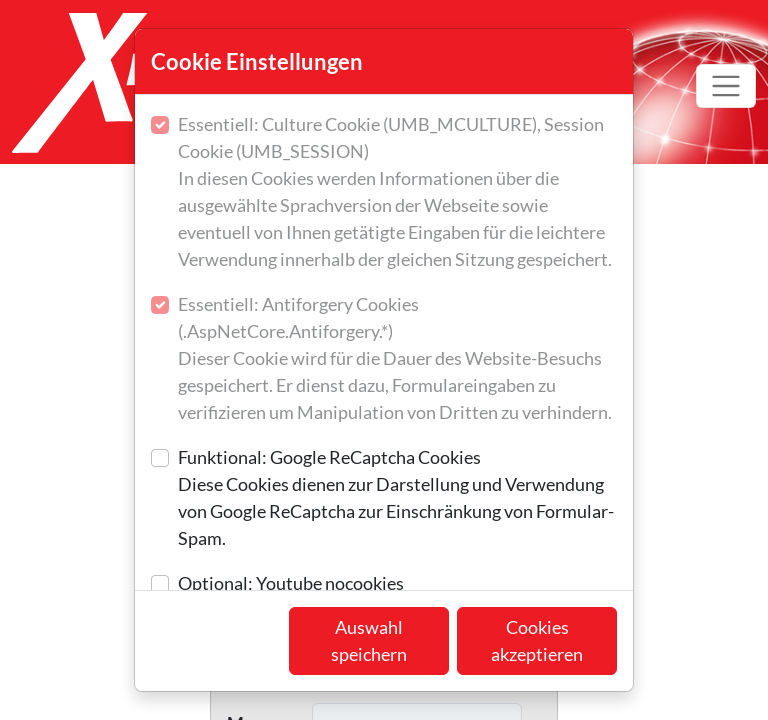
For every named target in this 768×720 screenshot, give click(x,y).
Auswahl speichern (369, 640)
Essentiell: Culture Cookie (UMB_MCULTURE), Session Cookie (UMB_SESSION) (397, 193)
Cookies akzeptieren (537, 640)
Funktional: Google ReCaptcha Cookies (397, 499)
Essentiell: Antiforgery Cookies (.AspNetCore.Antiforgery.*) (397, 359)
